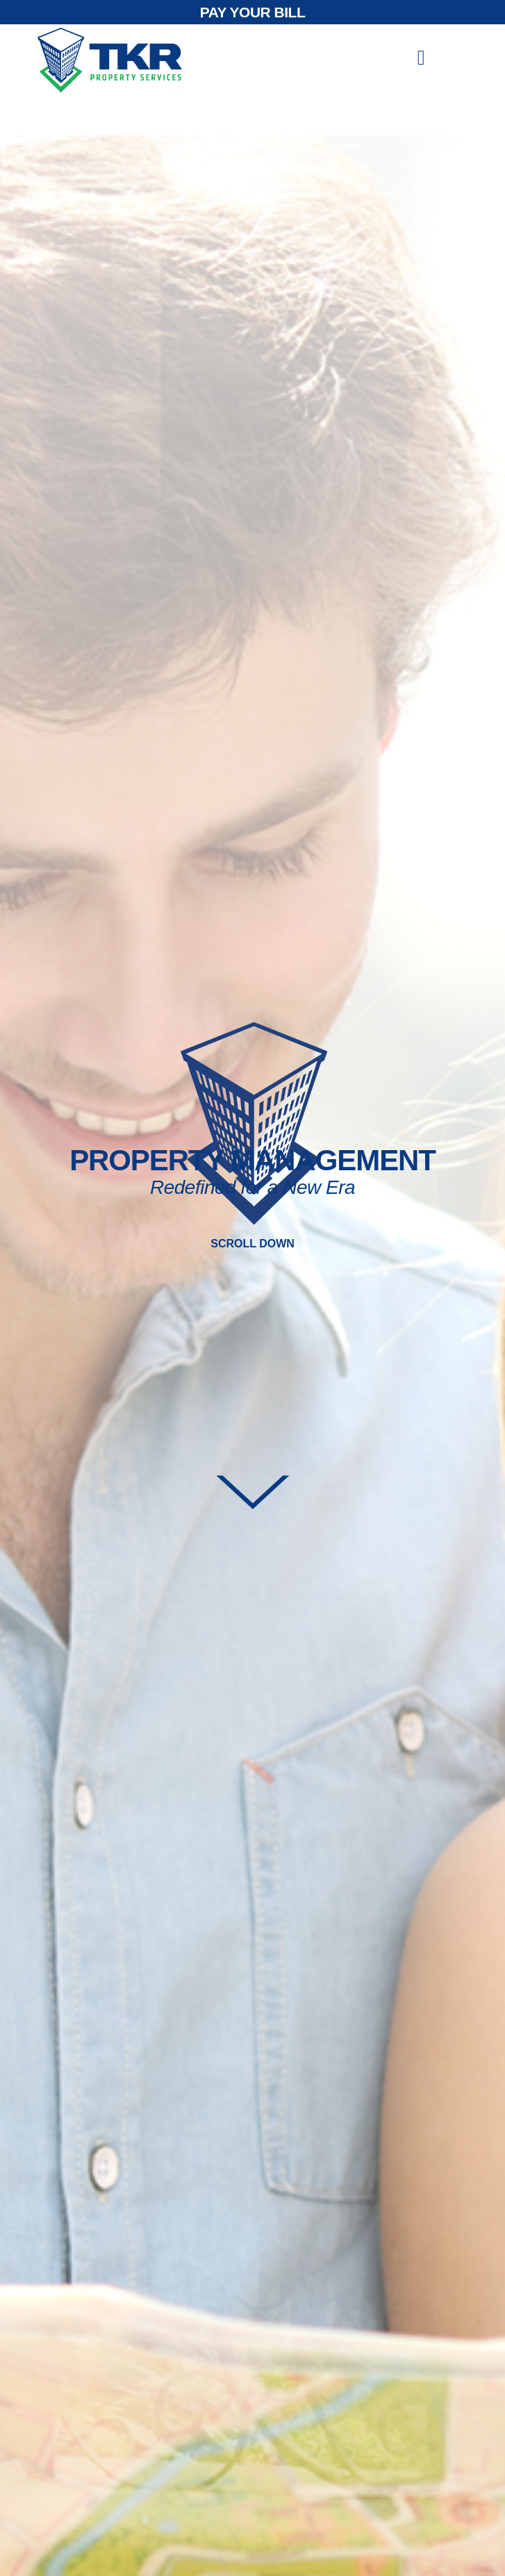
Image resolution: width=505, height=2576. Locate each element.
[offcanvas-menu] (421, 58)
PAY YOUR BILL (252, 12)
